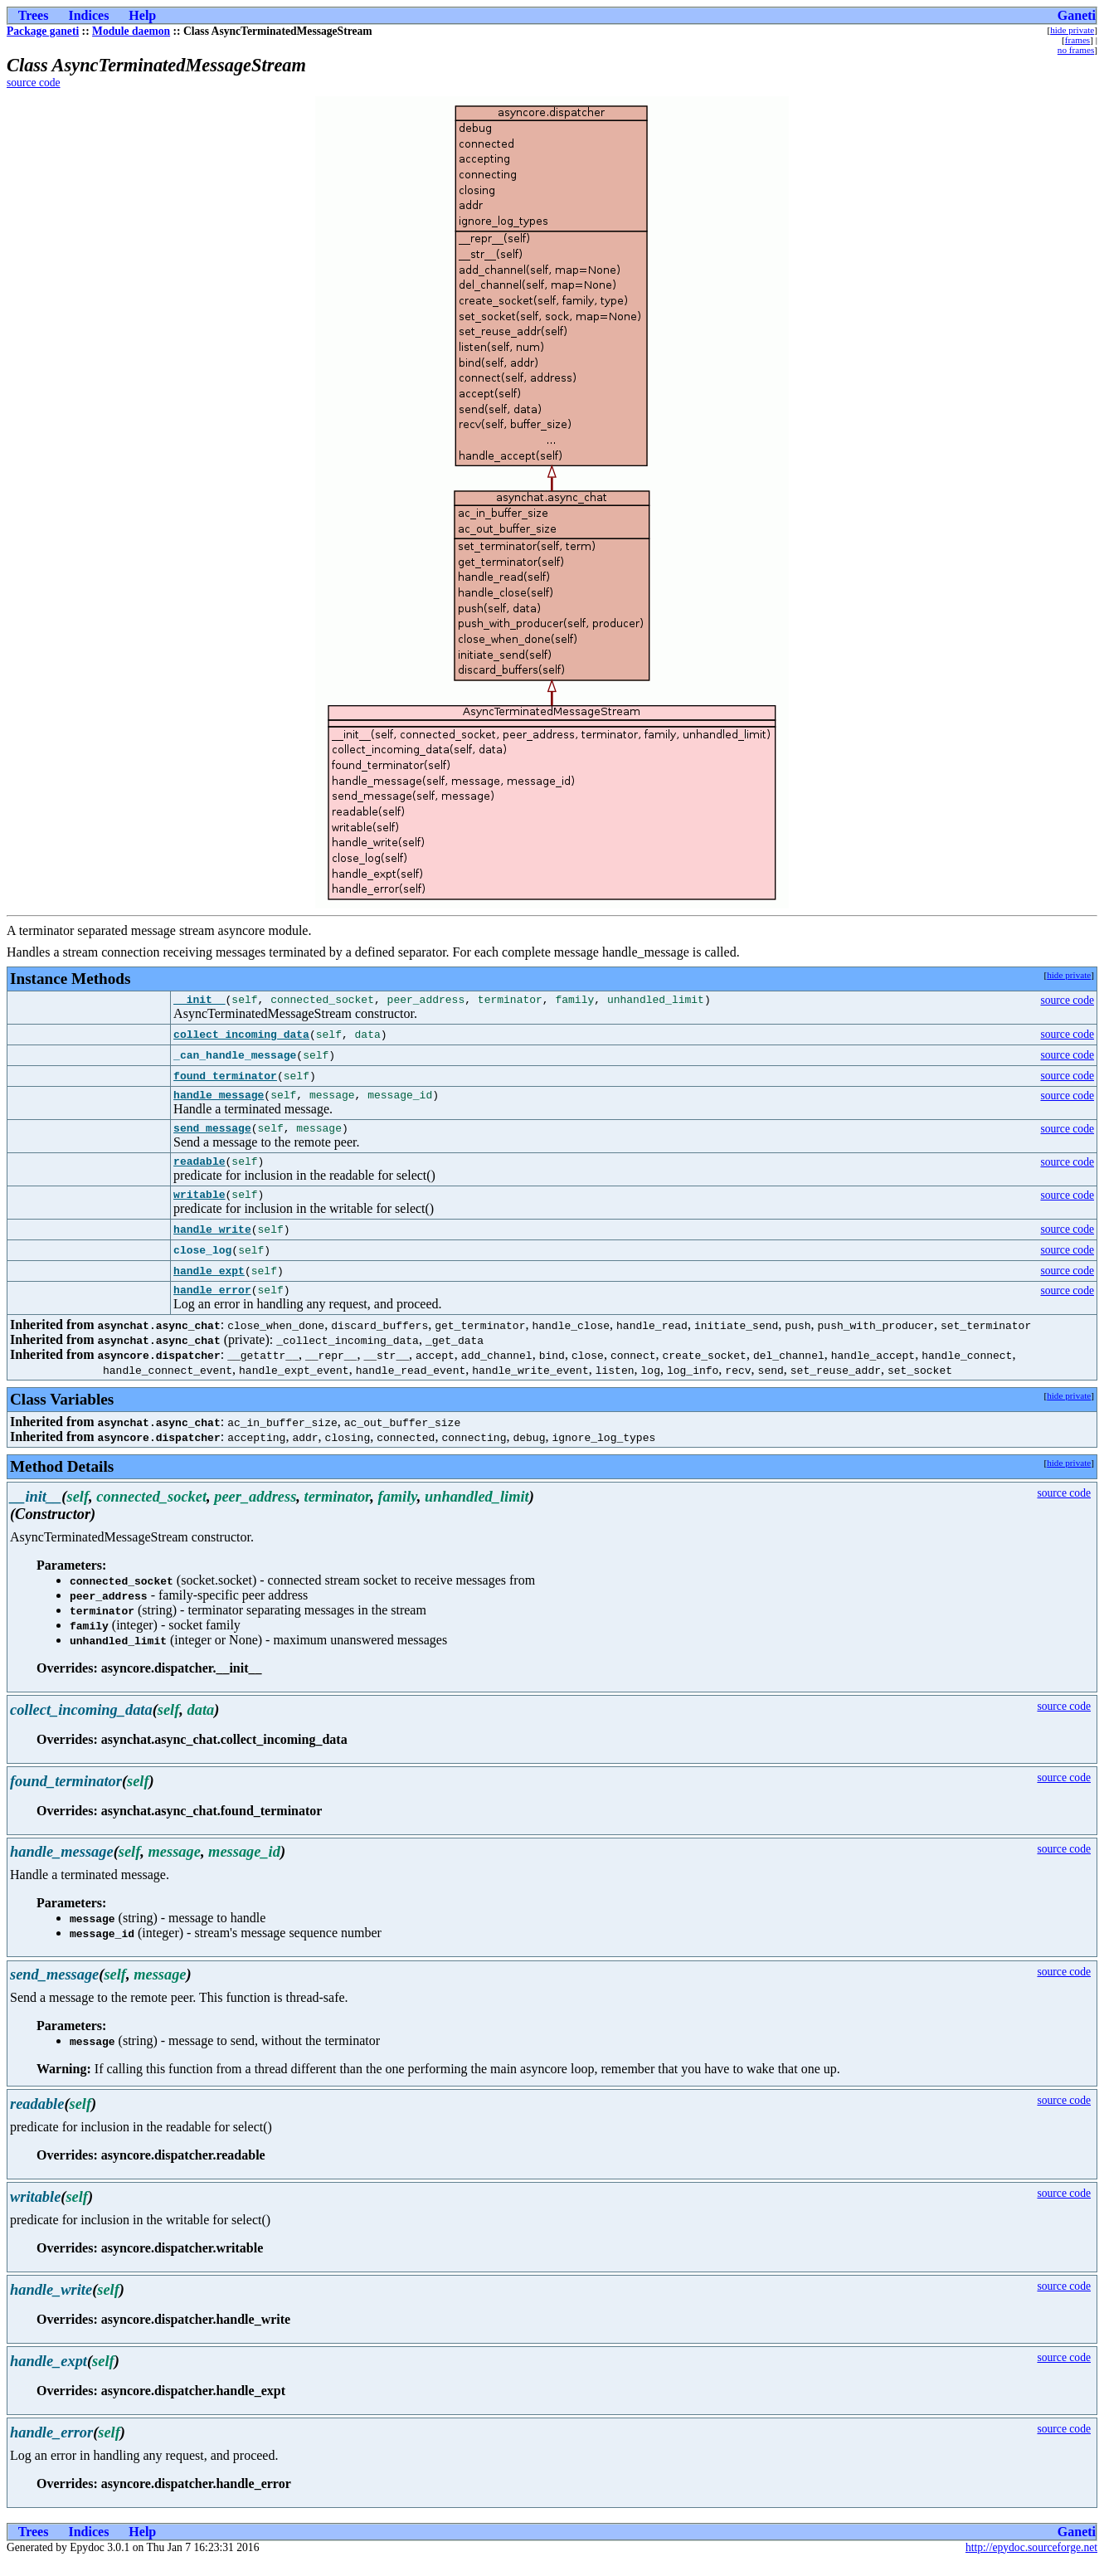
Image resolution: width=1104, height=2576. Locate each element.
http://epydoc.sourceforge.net (1031, 2562)
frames (1077, 40)
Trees (33, 15)
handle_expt (209, 1283)
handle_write (212, 1241)
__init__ (199, 1001)
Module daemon (131, 31)
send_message (212, 1134)
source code (34, 82)
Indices (88, 15)
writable (199, 1206)
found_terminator (225, 1078)
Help (142, 15)
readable (199, 1170)
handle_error (212, 1304)
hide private (1072, 30)
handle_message (218, 1099)
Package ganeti (43, 31)
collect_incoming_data (241, 1037)
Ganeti (1077, 15)
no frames (1076, 50)
